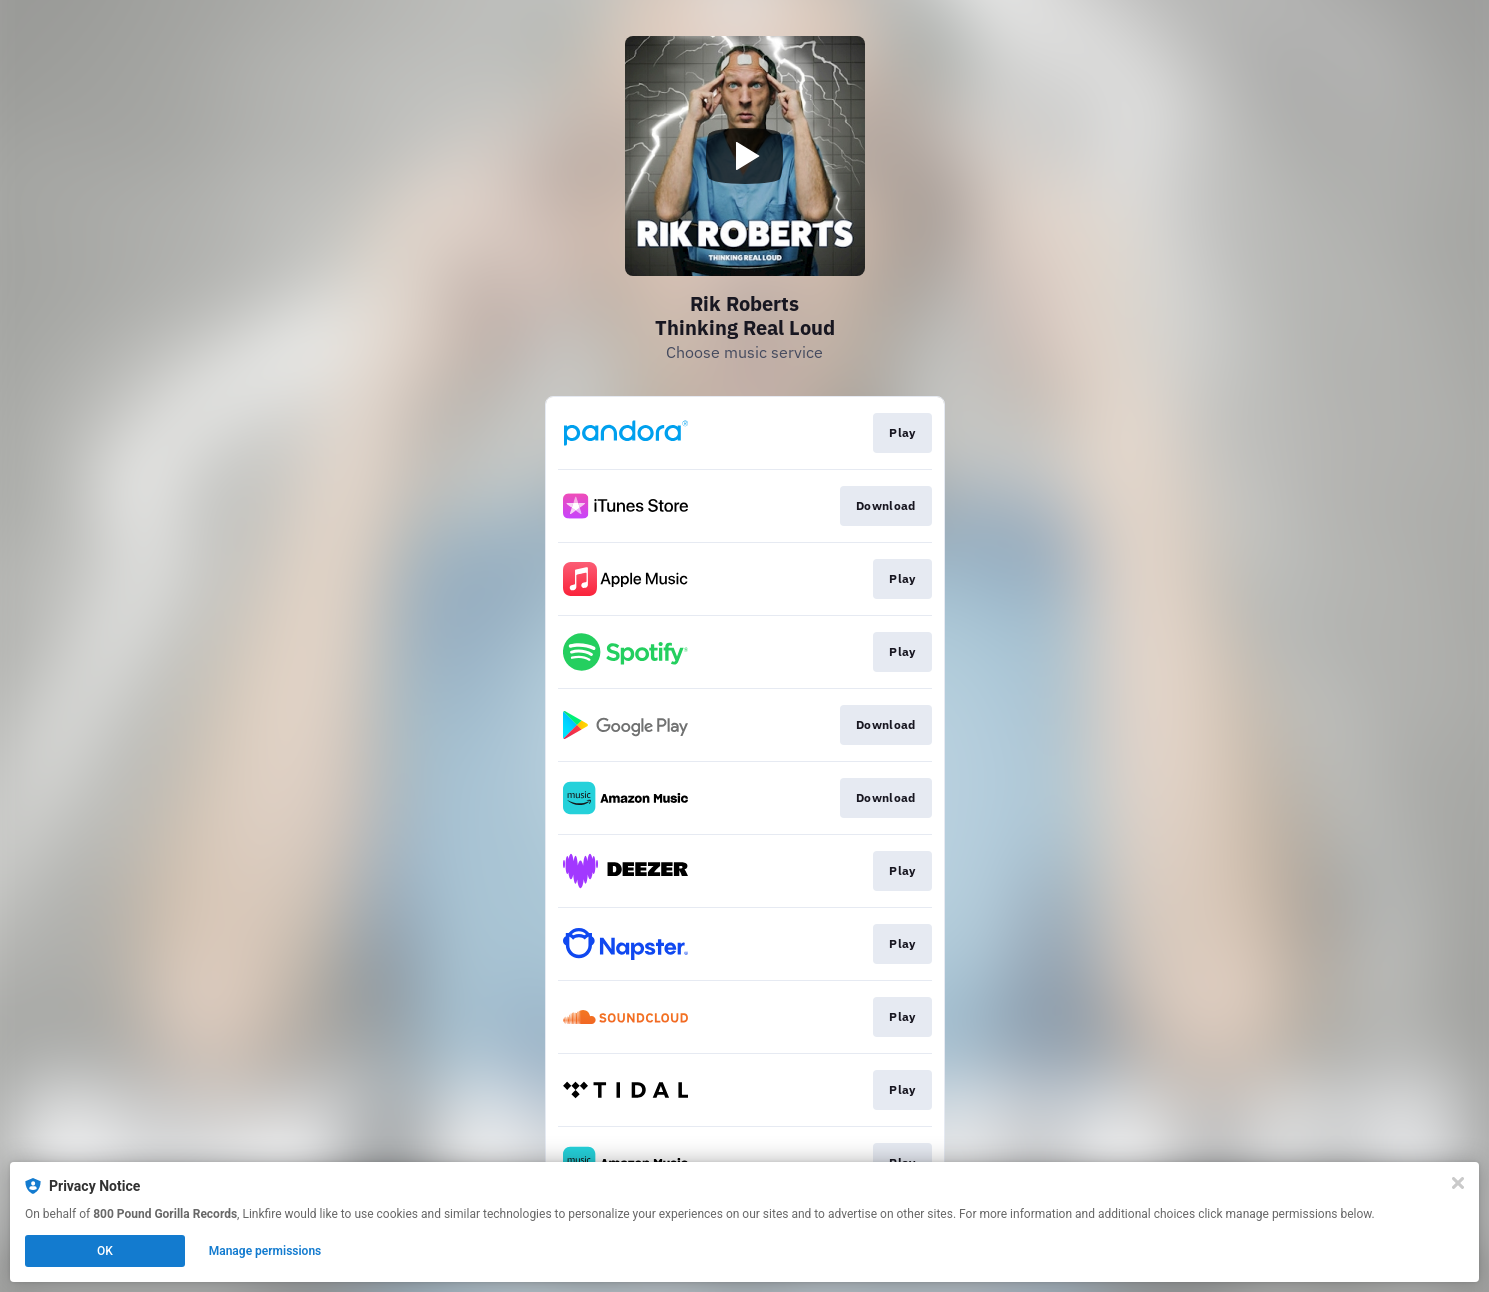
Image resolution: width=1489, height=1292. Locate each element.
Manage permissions (265, 1251)
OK (105, 1251)
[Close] (1458, 1183)
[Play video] (745, 156)
